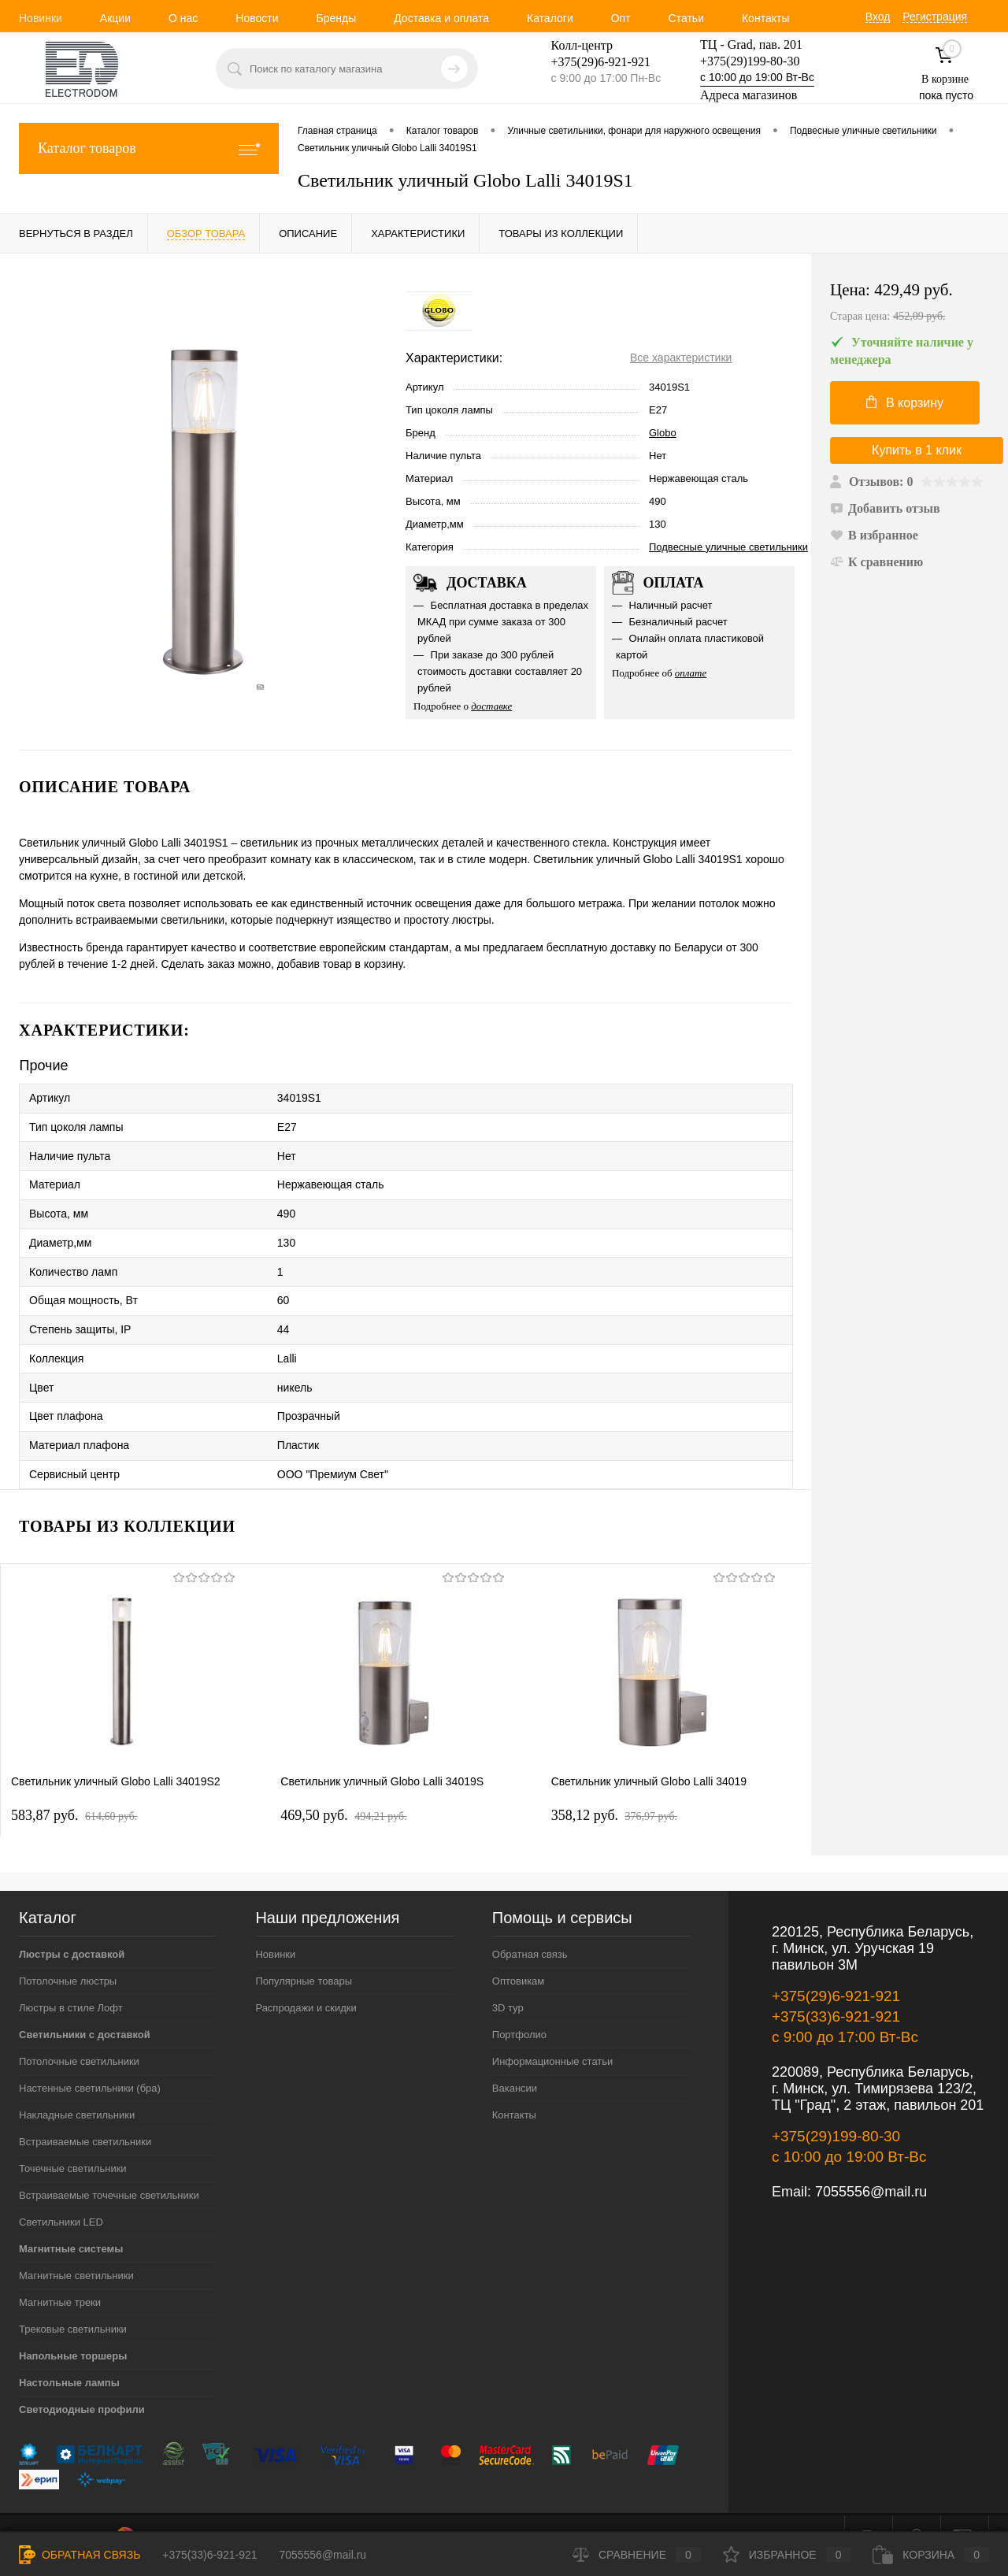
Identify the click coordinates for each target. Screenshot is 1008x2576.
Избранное (787, 2554)
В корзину (904, 402)
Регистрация (934, 16)
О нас (183, 18)
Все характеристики (681, 357)
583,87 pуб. (74, 1785)
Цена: (909, 303)
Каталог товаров (149, 148)
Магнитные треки (60, 2272)
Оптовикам (518, 1951)
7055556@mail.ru (871, 2162)
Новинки (40, 18)
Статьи (686, 18)
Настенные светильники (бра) (90, 2058)
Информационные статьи (552, 2031)
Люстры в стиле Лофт (71, 1978)
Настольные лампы (69, 2353)
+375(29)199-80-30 (749, 61)
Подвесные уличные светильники (728, 547)
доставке (491, 706)
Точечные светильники (73, 2138)
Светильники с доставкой (84, 2005)
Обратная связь (530, 1924)
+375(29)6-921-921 (836, 1966)
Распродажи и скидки (305, 1978)
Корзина (931, 2554)
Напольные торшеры (73, 2326)
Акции (115, 18)
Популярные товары (303, 1951)
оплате (691, 673)
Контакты (765, 18)
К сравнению (876, 562)
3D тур (508, 1978)
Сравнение (637, 2554)
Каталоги (550, 18)
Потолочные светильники (79, 2031)
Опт (621, 18)
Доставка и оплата (441, 18)
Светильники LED (61, 2192)
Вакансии (514, 2058)
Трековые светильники (73, 2299)
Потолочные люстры (68, 1951)
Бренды (336, 18)
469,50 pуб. (343, 1785)
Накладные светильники (77, 2085)
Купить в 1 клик (917, 450)
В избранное (874, 535)
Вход (878, 16)
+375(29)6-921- (591, 62)
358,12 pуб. (614, 1785)
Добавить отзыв (885, 508)
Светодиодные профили (82, 2379)
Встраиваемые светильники (85, 2112)
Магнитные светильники (76, 2246)
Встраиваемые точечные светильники (109, 2165)
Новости (256, 18)
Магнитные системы (71, 2219)
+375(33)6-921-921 (836, 1986)
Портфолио (519, 2005)
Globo (662, 433)
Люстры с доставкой (71, 1924)
